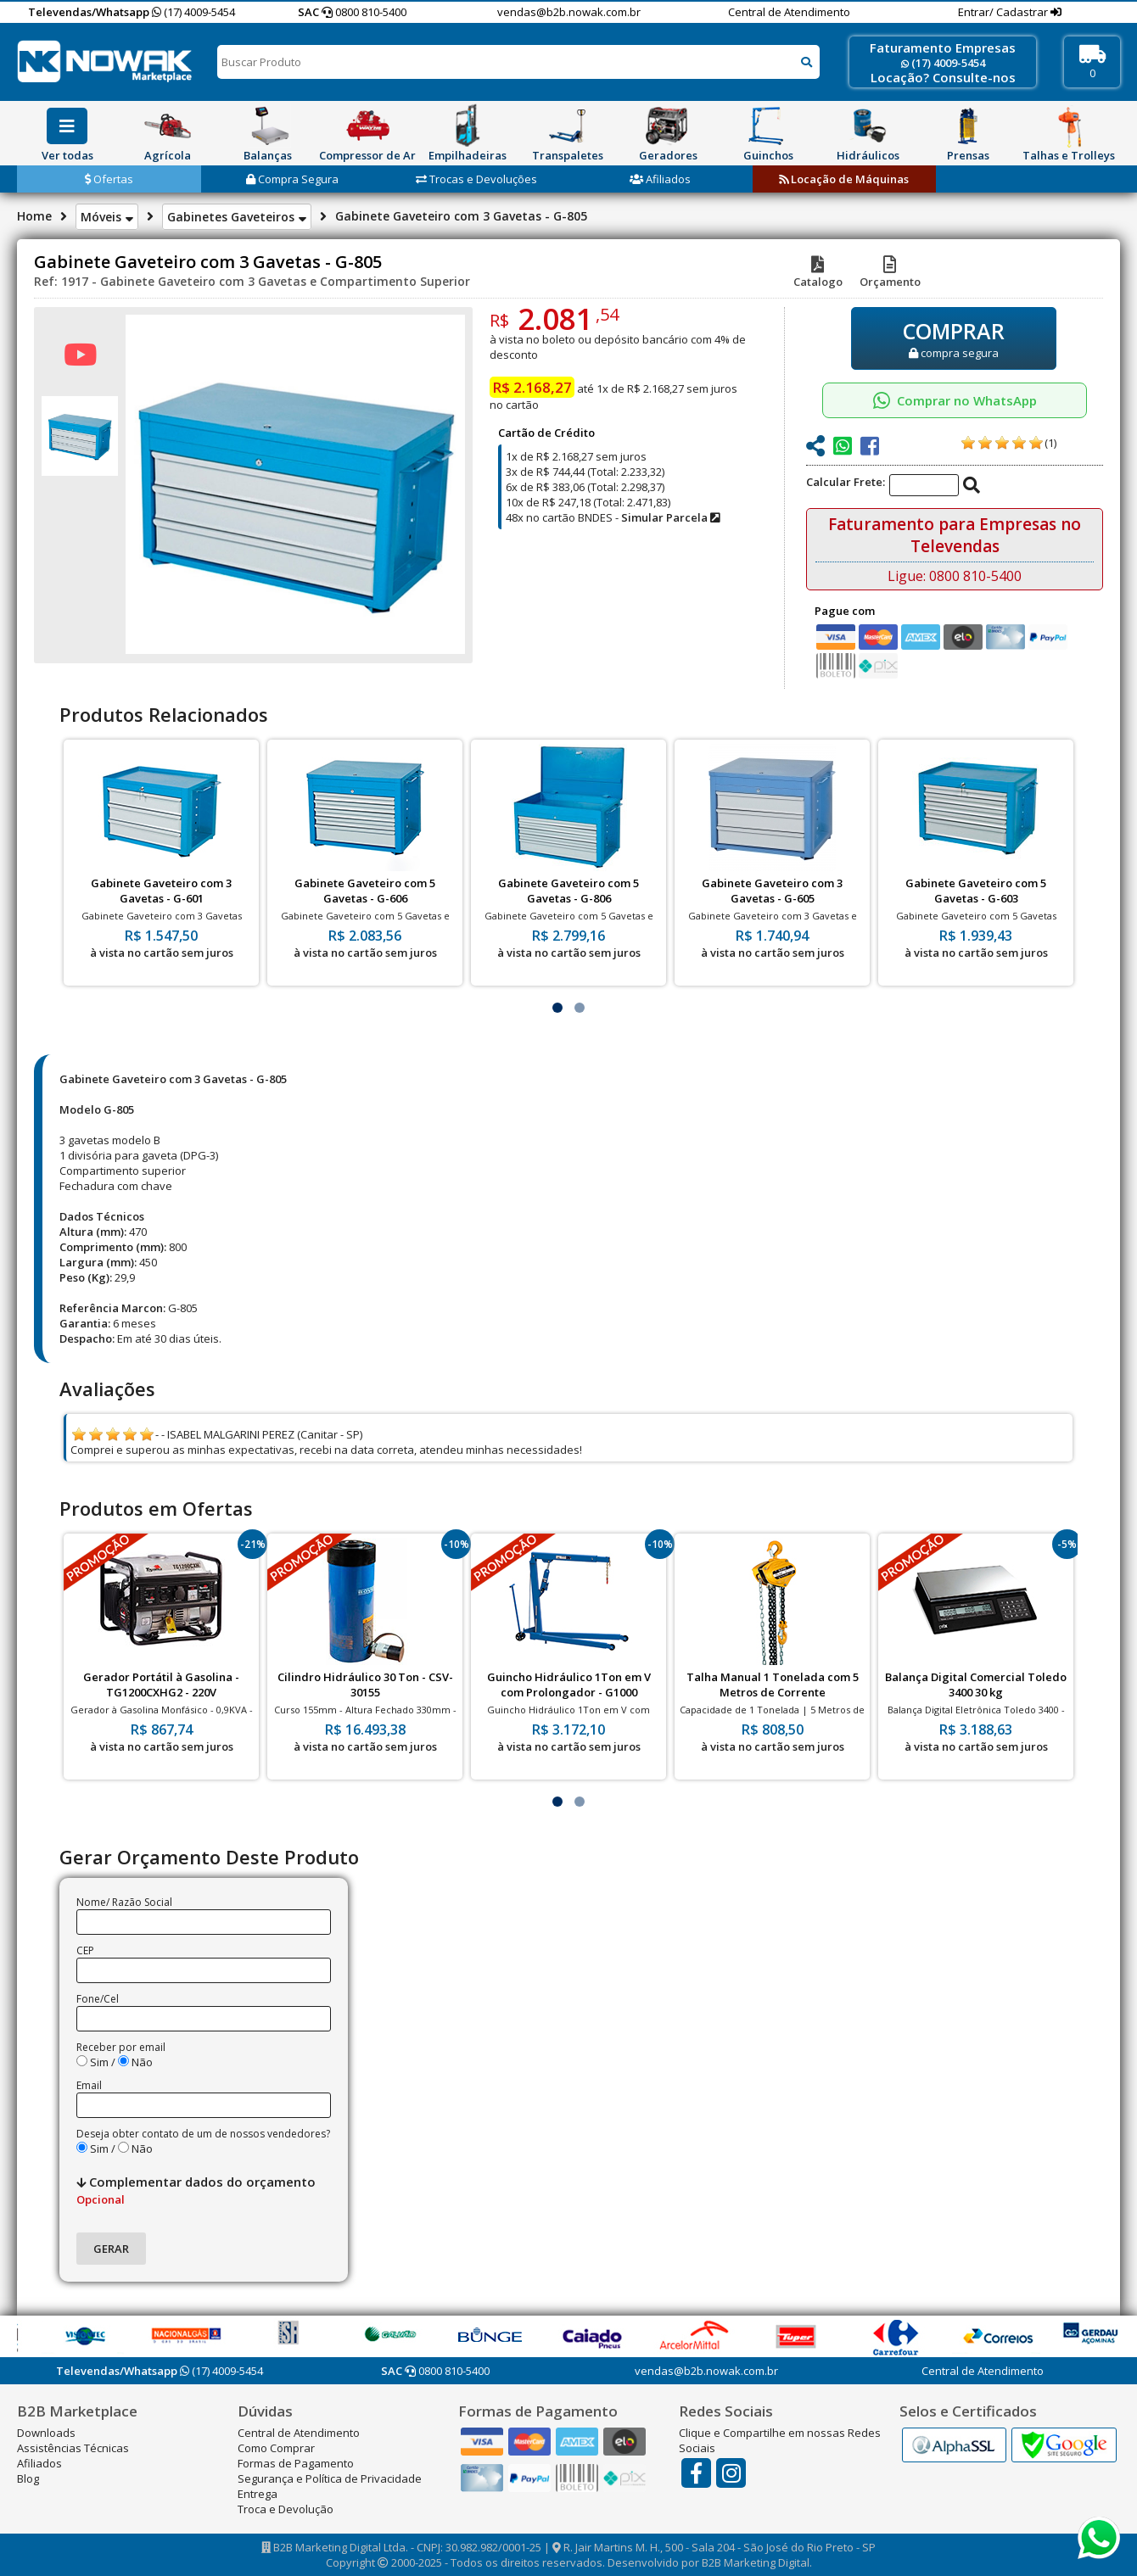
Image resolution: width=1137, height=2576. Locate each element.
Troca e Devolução (285, 2509)
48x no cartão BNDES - (613, 517)
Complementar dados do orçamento (196, 2190)
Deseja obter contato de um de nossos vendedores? (203, 2133)
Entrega (257, 2493)
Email (89, 2085)
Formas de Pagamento (296, 2463)
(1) (1050, 442)
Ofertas (109, 179)
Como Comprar (276, 2448)
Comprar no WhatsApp (955, 400)
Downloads (46, 2432)
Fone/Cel (97, 1999)
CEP (85, 1950)
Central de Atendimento (789, 12)
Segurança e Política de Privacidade (330, 2478)
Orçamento (890, 274)
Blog (28, 2478)
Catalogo (818, 274)
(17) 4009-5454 (193, 12)
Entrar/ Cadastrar (1004, 12)
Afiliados (660, 179)
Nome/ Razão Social (124, 1902)
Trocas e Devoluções (476, 179)
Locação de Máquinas (844, 179)
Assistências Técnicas (73, 2448)
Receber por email (120, 2047)
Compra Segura (292, 179)
